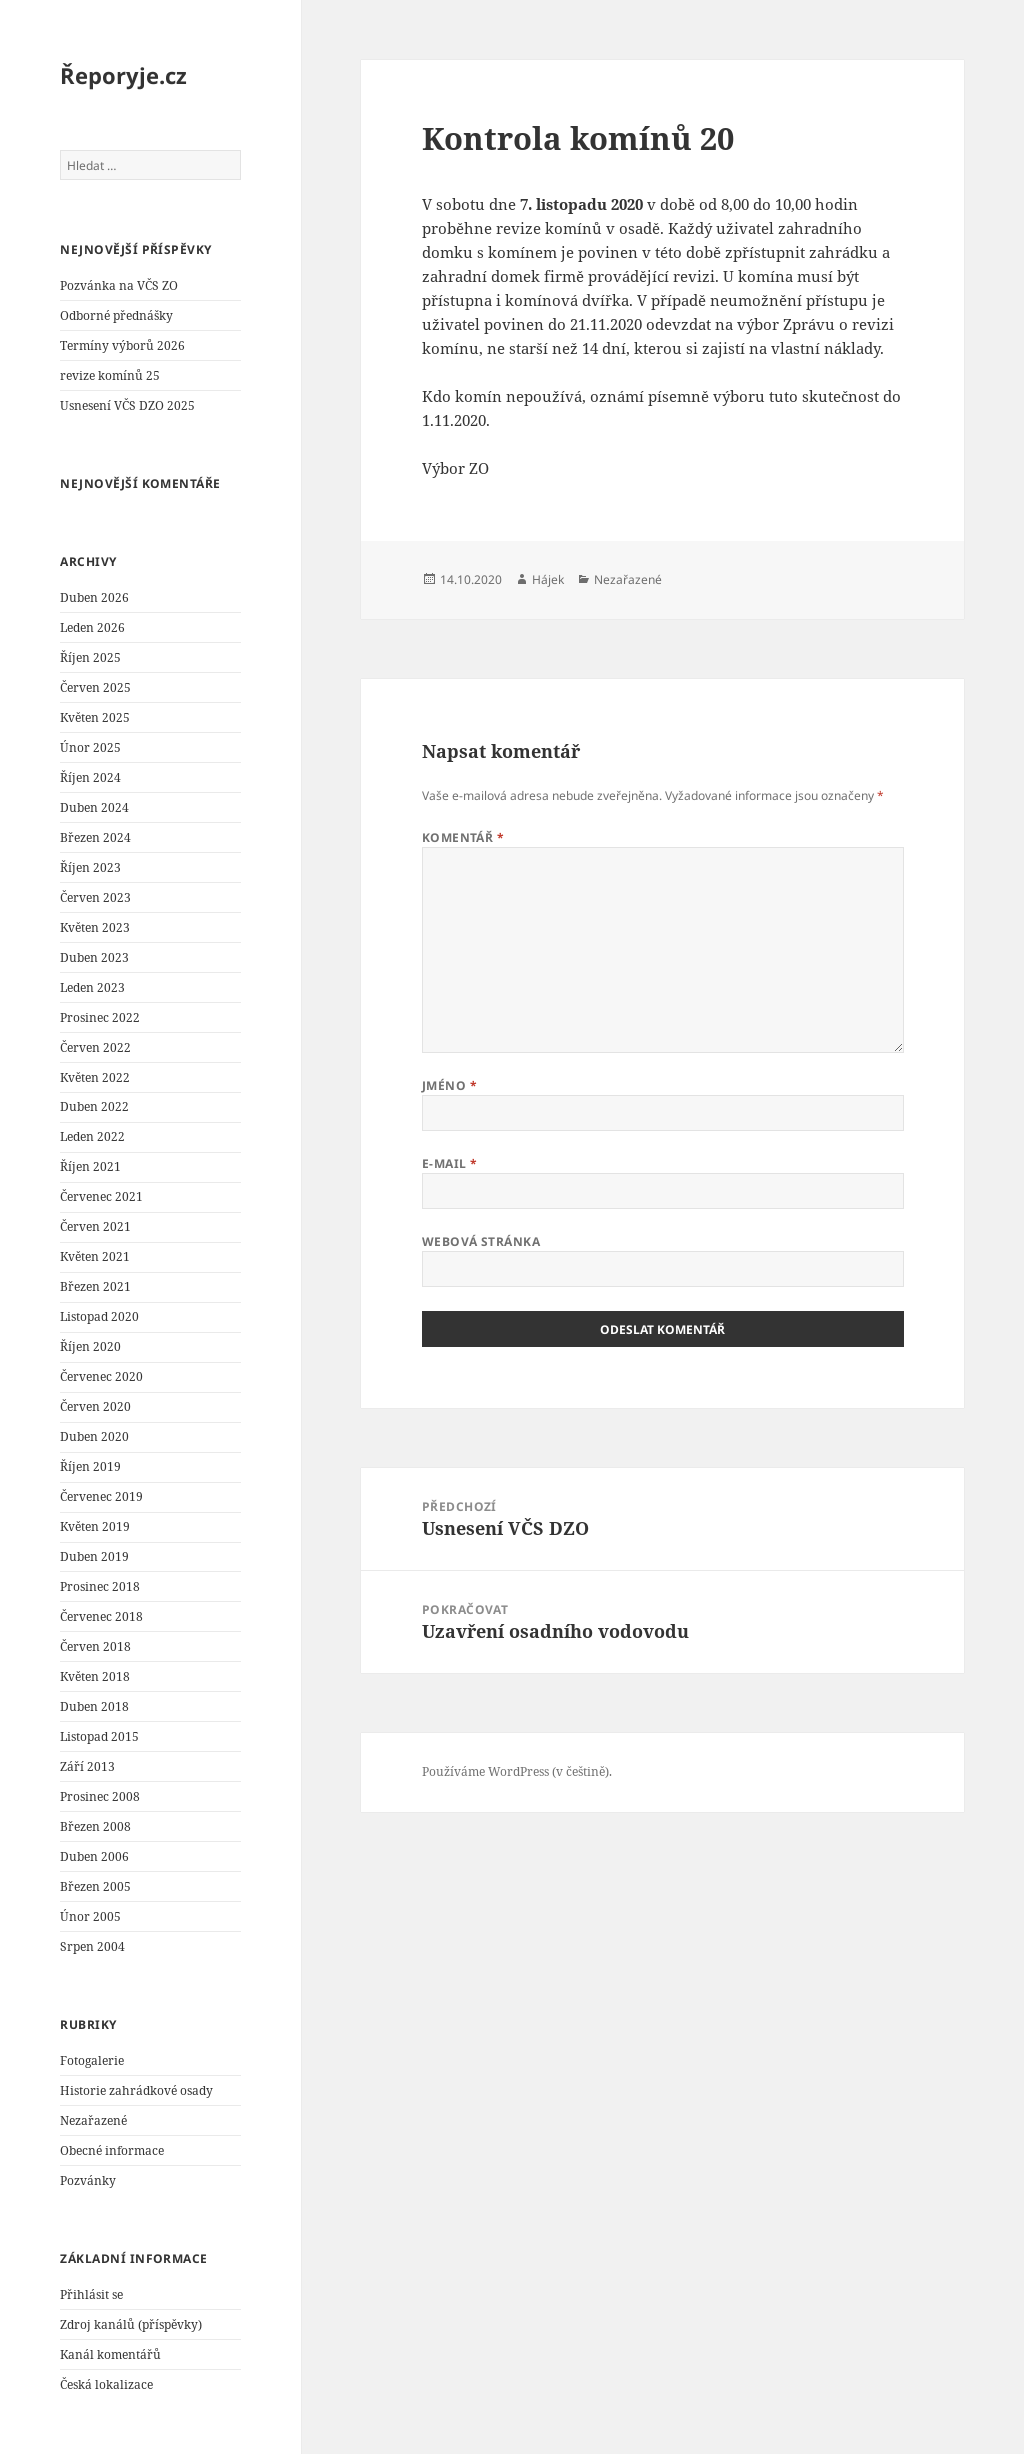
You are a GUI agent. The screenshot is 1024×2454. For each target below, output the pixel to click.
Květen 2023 (95, 927)
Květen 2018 (95, 1676)
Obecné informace (112, 2150)
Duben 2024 (94, 807)
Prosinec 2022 (100, 1017)
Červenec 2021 (101, 1196)
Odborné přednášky (116, 315)
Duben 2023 (94, 957)
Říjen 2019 (90, 1466)
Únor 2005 (90, 1916)
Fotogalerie (92, 2060)
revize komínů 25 (110, 375)
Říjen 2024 (90, 777)
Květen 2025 (95, 717)
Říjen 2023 (90, 867)
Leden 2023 (92, 987)
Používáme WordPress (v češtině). (517, 1771)
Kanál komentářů (110, 2354)
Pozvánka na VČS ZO (119, 285)
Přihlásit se (91, 2294)
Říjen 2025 (90, 657)
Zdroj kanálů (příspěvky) (131, 2324)
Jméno (449, 1085)
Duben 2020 (94, 1436)
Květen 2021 (95, 1256)
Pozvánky (88, 2180)
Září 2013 (87, 1766)
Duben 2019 (94, 1556)
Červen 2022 (95, 1047)
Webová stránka (481, 1241)
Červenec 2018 (101, 1616)
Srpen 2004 (92, 1946)
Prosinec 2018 (100, 1586)
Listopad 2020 (99, 1316)
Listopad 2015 (99, 1736)
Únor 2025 (90, 747)
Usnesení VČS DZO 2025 (127, 405)
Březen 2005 (95, 1886)
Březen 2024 (95, 837)
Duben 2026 (94, 597)
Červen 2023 (95, 897)
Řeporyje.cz (123, 75)
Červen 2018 (95, 1646)
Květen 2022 (95, 1077)
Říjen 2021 (90, 1166)
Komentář (463, 837)
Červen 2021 (95, 1226)
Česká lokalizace (106, 2384)
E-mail (450, 1163)
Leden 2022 (92, 1136)
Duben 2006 (94, 1856)
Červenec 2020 (101, 1376)
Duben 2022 (94, 1106)
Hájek (548, 579)
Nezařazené (93, 2120)
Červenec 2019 (101, 1496)
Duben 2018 (94, 1706)
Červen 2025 (95, 687)
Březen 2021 (95, 1286)
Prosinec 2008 (100, 1796)
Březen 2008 (95, 1826)
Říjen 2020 (90, 1346)
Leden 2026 (92, 627)
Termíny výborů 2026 (122, 345)
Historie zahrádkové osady (136, 2090)
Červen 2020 (95, 1406)
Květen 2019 (95, 1526)
